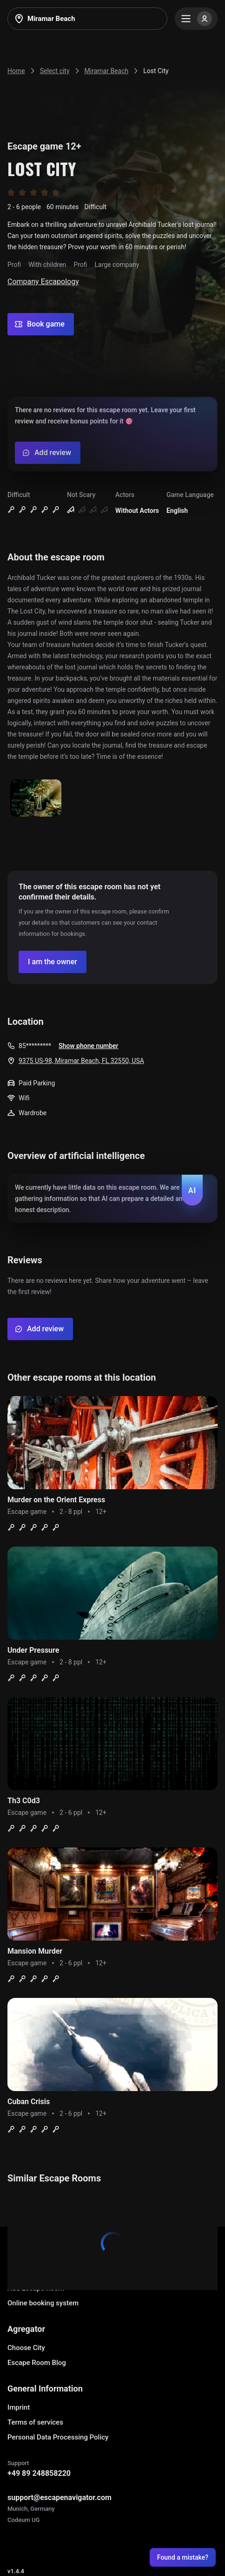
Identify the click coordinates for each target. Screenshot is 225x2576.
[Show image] (35, 798)
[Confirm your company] (52, 962)
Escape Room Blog (36, 2362)
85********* (35, 1045)
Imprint (18, 2407)
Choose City (26, 2348)
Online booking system (43, 2303)
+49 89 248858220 (39, 2473)
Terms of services (35, 2422)
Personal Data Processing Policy (57, 2437)
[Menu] (196, 18)
